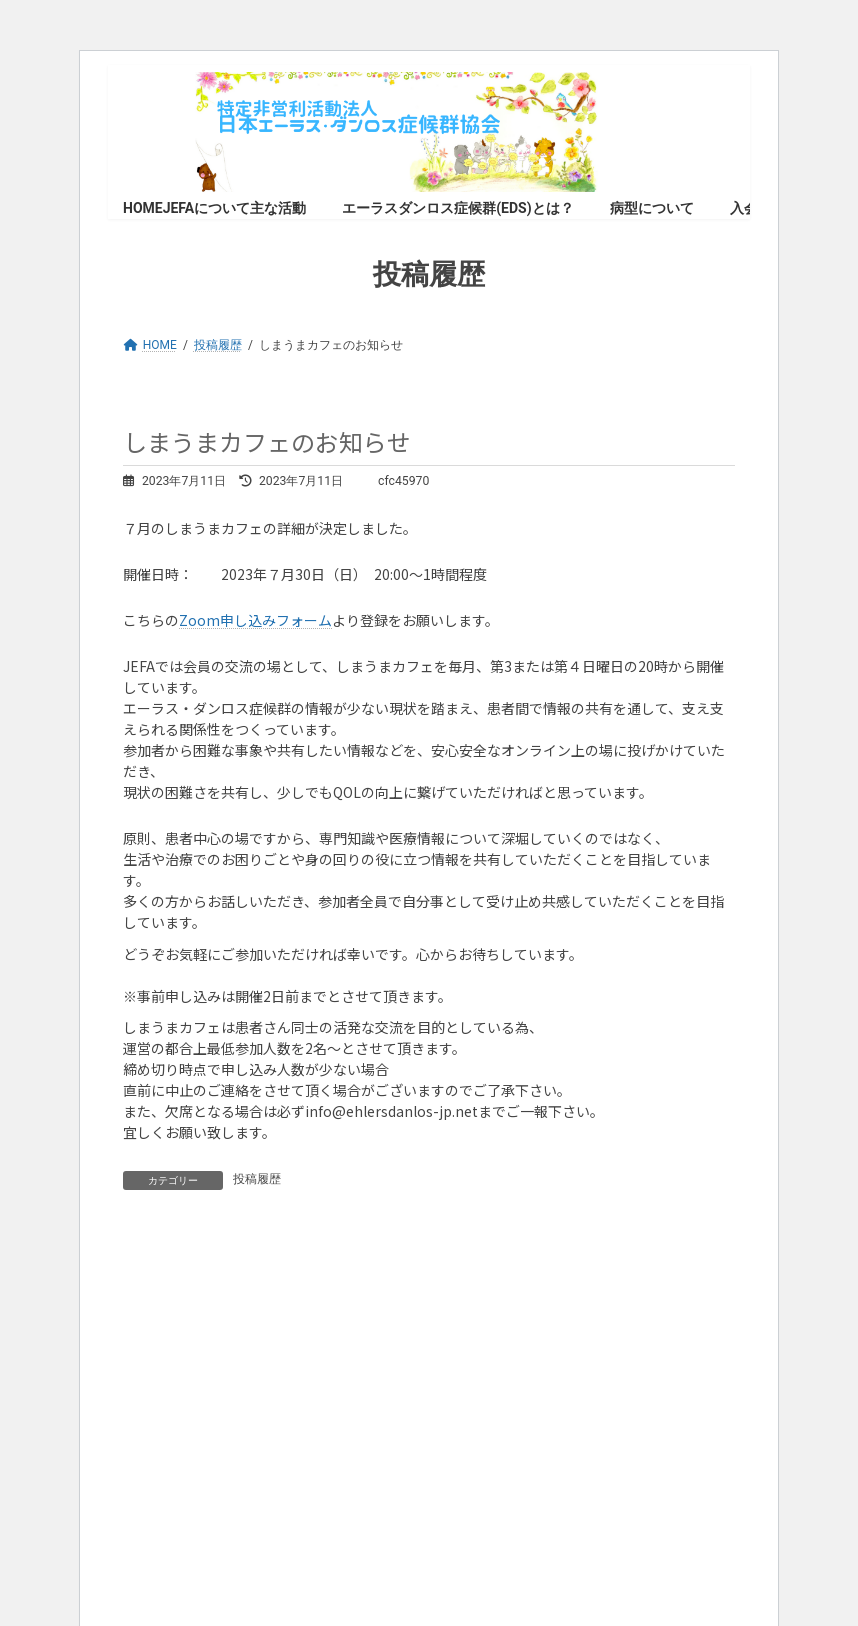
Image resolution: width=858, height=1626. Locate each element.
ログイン (305, 1290)
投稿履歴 (257, 1179)
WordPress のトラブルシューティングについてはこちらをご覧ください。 (341, 1469)
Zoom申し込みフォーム (255, 620)
